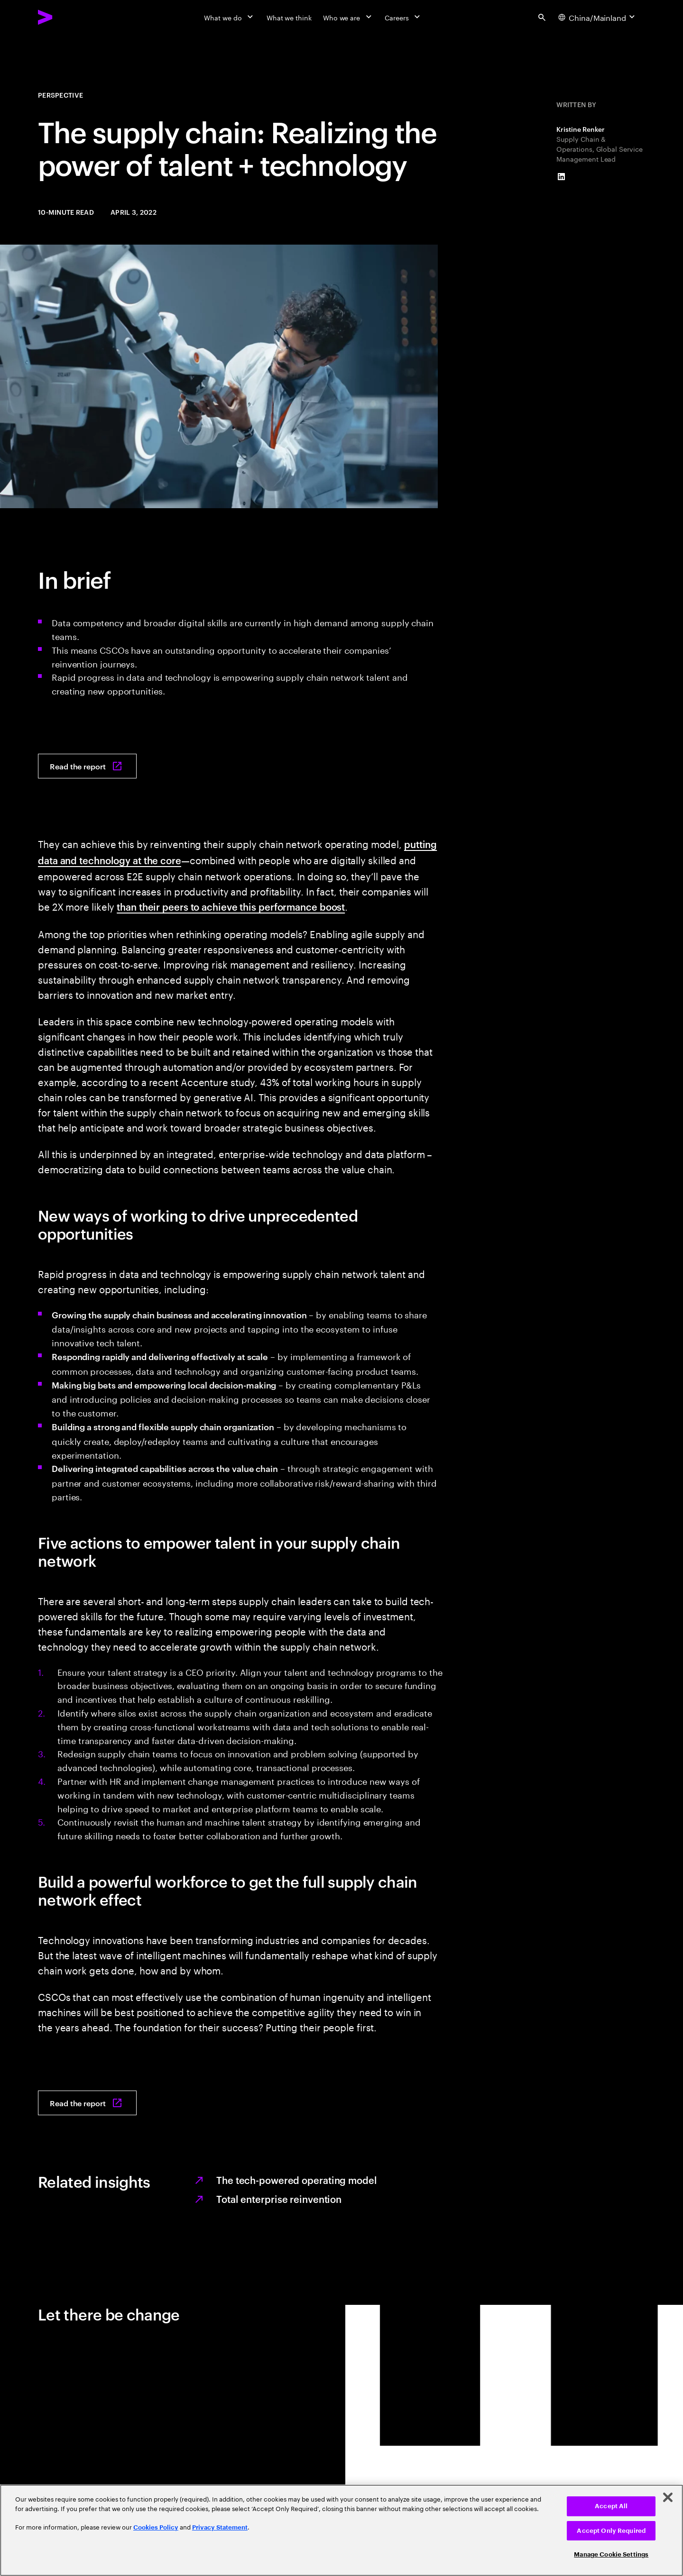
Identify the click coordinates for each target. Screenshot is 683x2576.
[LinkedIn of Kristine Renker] (561, 176)
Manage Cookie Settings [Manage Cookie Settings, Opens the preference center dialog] (611, 2554)
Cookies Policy (155, 2527)
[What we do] (229, 17)
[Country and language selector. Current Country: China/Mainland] (597, 17)
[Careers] (403, 17)
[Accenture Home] (67, 17)
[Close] (667, 2497)
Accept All (611, 2506)
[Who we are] (348, 17)
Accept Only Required (611, 2531)
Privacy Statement (220, 2527)
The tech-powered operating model (296, 2179)
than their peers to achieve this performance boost (231, 906)
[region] (341, 2530)
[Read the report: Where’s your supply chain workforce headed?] (87, 766)
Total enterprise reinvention (279, 2198)
